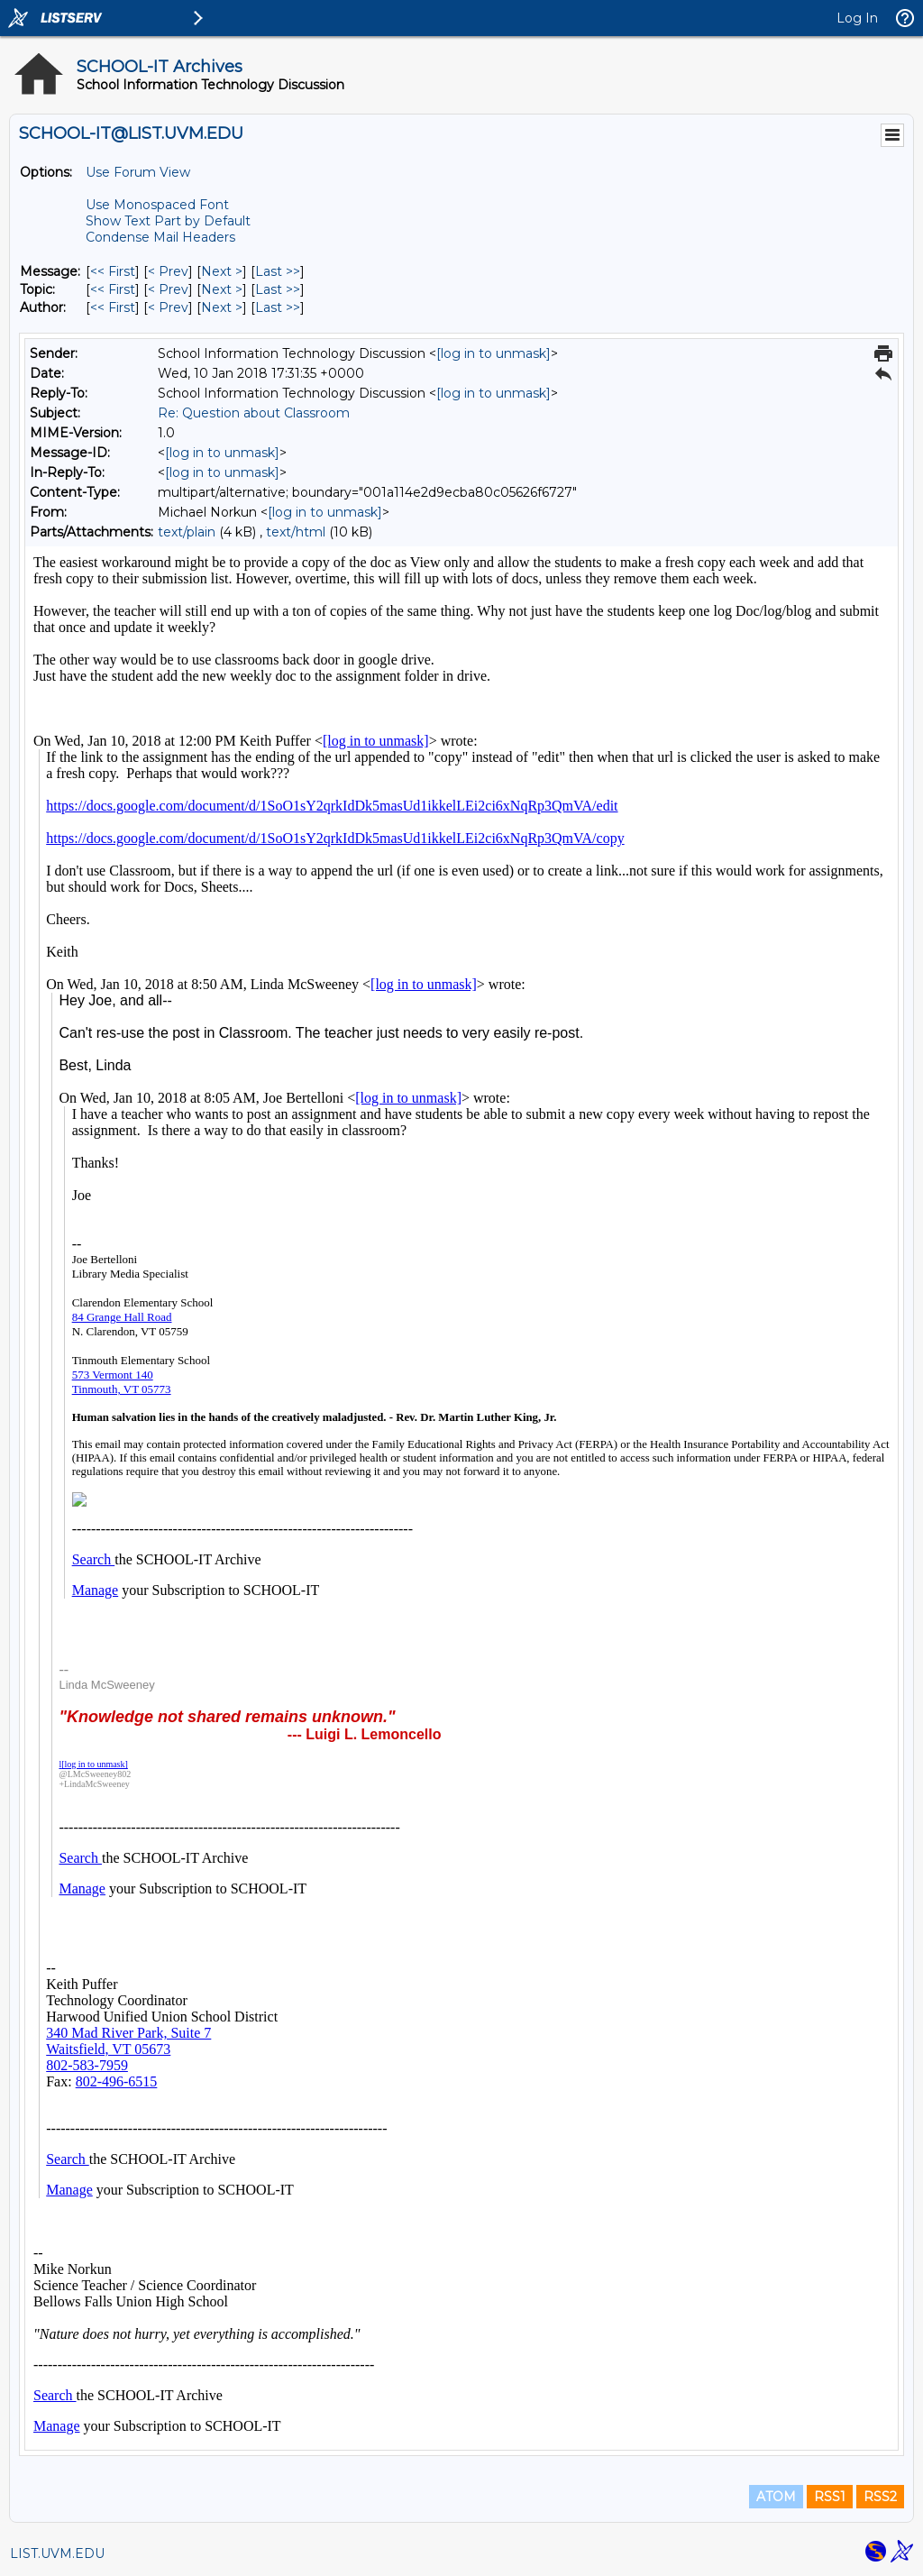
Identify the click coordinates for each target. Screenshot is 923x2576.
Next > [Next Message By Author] (221, 307)
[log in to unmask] (493, 353)
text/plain (186, 532)
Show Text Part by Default (168, 221)
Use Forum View (138, 172)
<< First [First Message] (112, 271)
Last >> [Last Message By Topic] (277, 289)
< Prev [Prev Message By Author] (168, 307)
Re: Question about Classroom (254, 413)
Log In (857, 18)
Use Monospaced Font (157, 205)
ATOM (776, 2497)
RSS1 (829, 2497)
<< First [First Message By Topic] (112, 289)
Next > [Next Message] (221, 271)
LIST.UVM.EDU (57, 2553)
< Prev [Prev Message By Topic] (168, 289)
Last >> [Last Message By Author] (277, 307)
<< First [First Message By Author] (112, 307)
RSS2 (880, 2497)
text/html (295, 532)
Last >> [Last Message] (277, 271)
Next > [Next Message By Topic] (221, 289)
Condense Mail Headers (160, 237)
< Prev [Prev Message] (168, 271)
